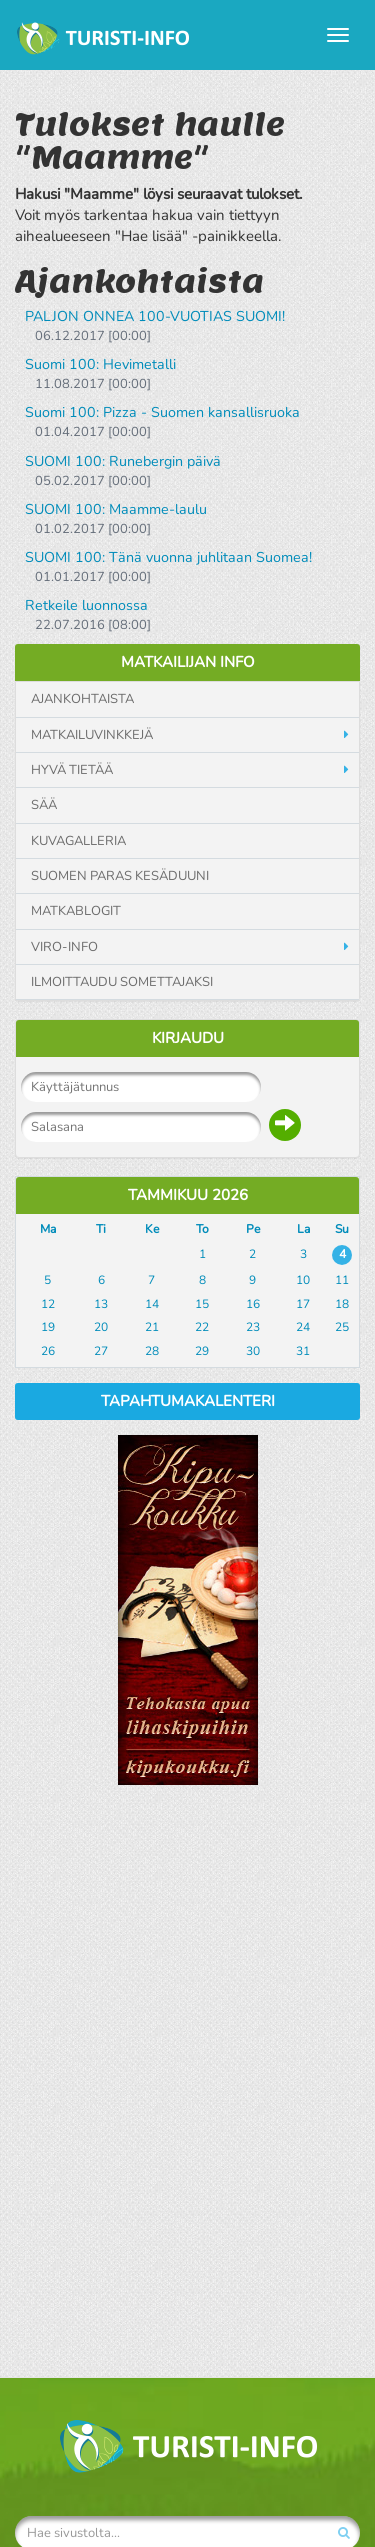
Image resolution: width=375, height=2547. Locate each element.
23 (253, 1327)
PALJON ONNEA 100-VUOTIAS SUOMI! (155, 316)
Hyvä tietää (72, 770)
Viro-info (64, 947)
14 (152, 1304)
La (303, 1229)
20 (101, 1327)
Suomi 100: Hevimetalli (100, 364)
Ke (152, 1229)
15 (202, 1304)
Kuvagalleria (78, 841)
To (202, 1229)
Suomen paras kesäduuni (120, 876)
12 (48, 1304)
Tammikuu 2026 (188, 1195)
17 (303, 1304)
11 (342, 1280)
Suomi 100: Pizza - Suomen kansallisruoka (162, 412)
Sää (44, 805)
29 (202, 1351)
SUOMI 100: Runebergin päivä (123, 461)
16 (253, 1304)
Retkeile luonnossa (86, 605)
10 (303, 1280)
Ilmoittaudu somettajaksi (122, 982)
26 (48, 1351)
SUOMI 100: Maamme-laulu (116, 509)
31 (303, 1351)
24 (303, 1327)
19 (48, 1327)
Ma (48, 1229)
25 (342, 1327)
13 (101, 1304)
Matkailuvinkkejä (92, 735)
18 (342, 1304)
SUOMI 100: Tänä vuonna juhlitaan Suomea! (168, 557)
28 (152, 1351)
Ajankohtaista (82, 699)
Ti (101, 1229)
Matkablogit (76, 911)
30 (253, 1351)
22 (202, 1327)
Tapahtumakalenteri (188, 1401)
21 (152, 1327)
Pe (253, 1229)
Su (342, 1229)
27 (101, 1351)
